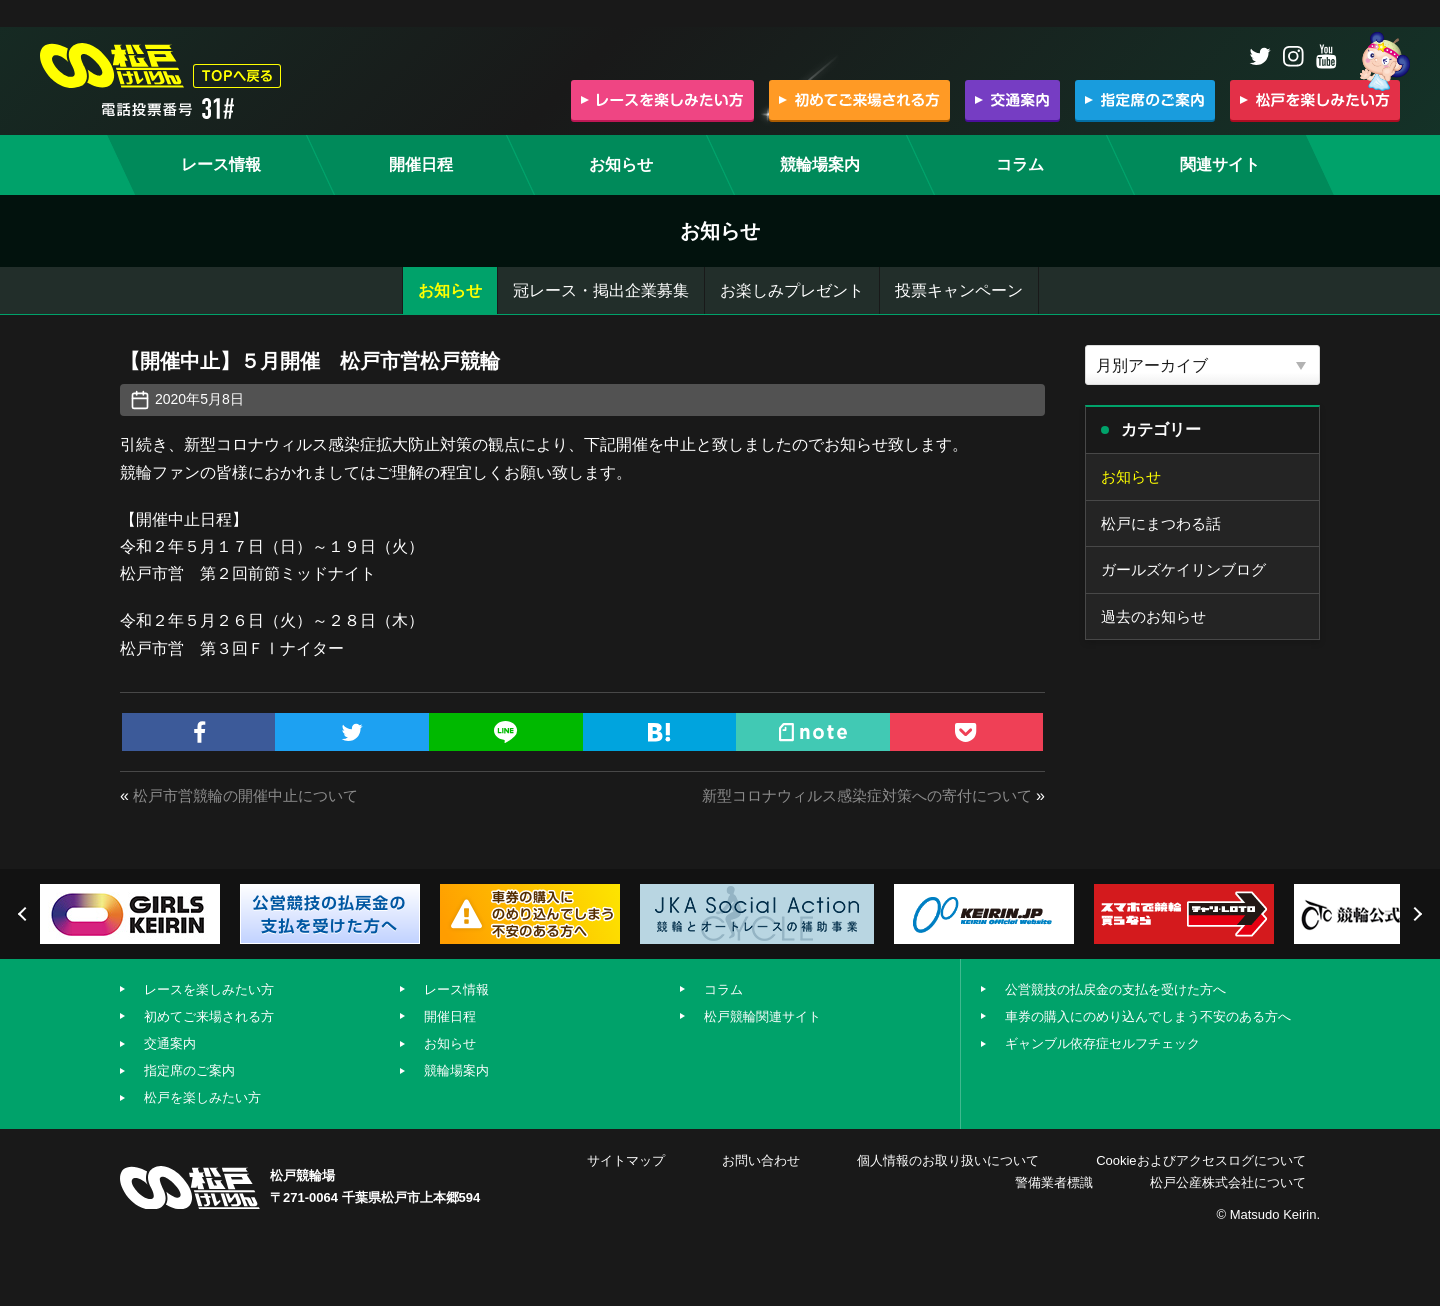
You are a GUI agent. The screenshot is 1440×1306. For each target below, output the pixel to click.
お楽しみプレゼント (792, 290)
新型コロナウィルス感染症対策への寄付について (856, 795)
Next (1415, 914)
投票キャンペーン (959, 290)
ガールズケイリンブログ (1189, 573)
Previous (25, 914)
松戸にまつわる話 (1165, 525)
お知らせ (450, 290)
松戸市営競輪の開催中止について (253, 795)
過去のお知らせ (1157, 622)
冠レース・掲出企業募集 (601, 290)
